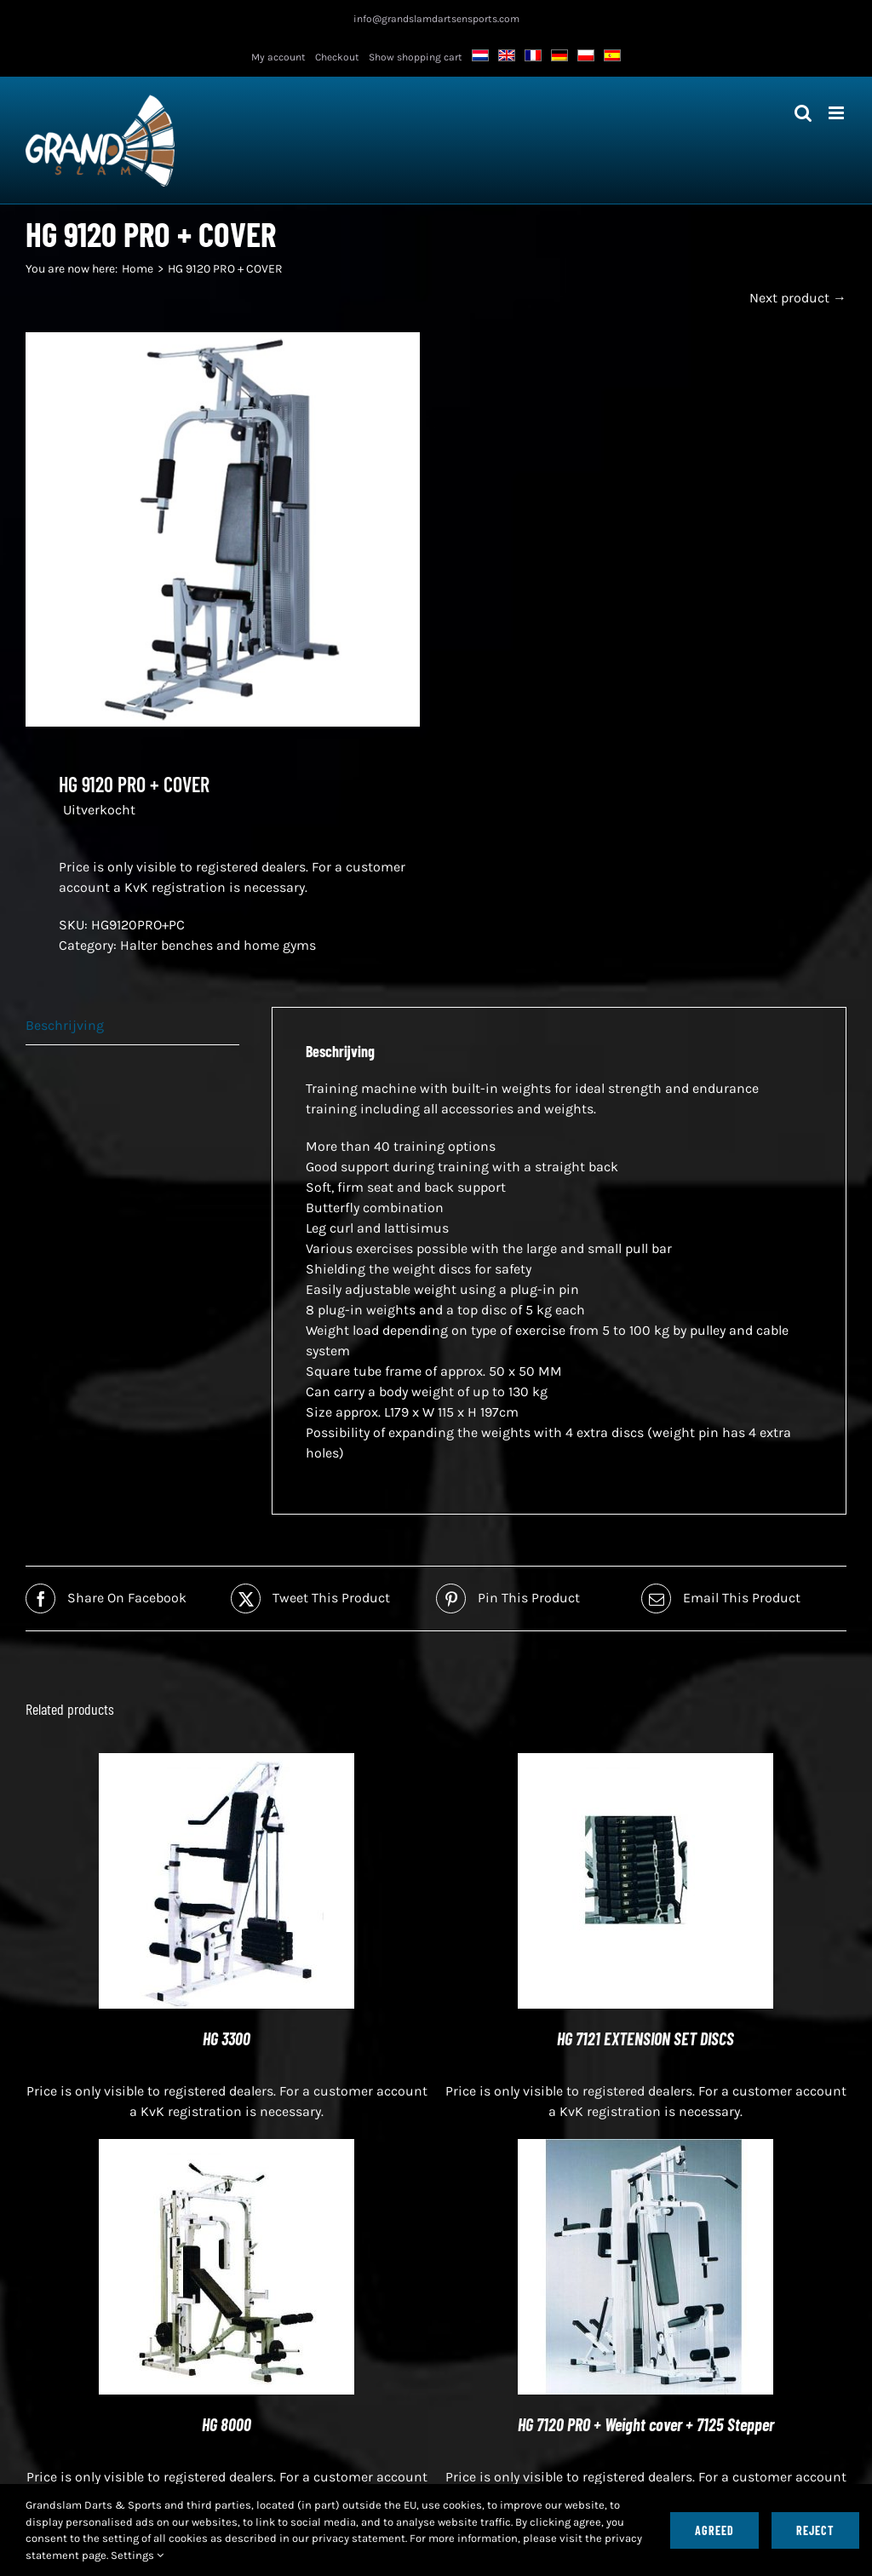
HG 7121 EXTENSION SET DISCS (645, 2038)
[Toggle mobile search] (803, 113)
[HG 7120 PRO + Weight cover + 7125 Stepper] (645, 2149)
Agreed (714, 2530)
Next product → (797, 298)
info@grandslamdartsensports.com (436, 19)
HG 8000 (226, 2424)
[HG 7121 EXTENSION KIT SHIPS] (645, 1763)
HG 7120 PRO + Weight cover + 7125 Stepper (646, 2424)
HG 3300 (226, 2038)
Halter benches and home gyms (218, 945)
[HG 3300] (226, 1763)
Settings (137, 2555)
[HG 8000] (226, 2149)
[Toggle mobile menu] (837, 113)
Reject (815, 2530)
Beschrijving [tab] (65, 1025)
